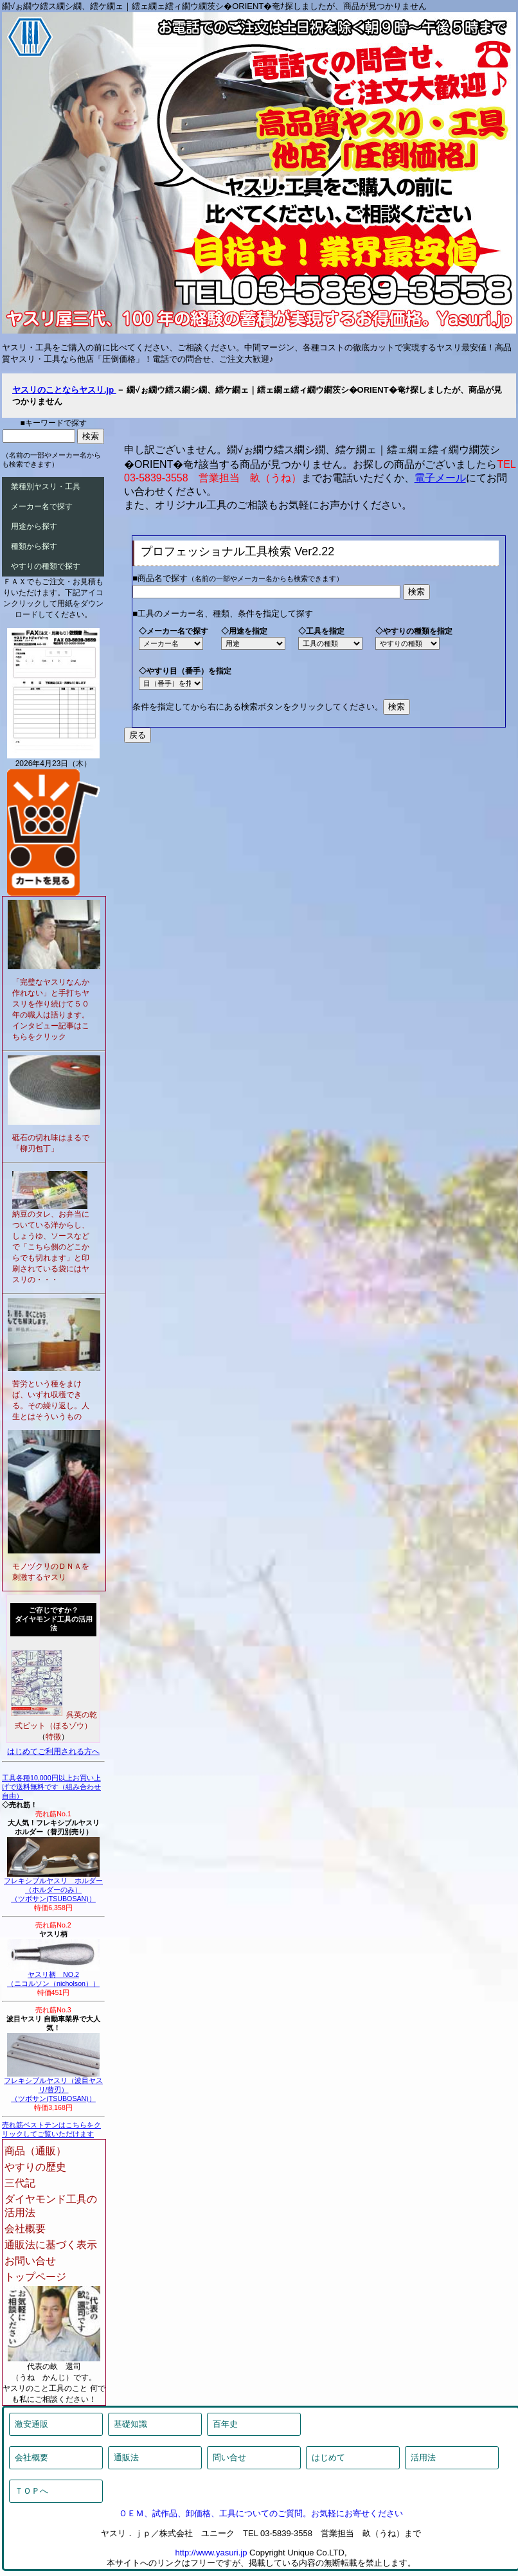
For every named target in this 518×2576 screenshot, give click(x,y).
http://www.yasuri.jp (211, 2552)
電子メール (440, 477)
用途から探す (34, 526)
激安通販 (31, 2424)
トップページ (35, 2276)
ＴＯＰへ (31, 2491)
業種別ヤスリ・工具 (45, 486)
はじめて (328, 2457)
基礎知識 (130, 2424)
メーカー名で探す (42, 506)
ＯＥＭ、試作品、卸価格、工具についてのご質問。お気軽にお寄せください (261, 2513)
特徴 (53, 1736)
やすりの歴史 (35, 2166)
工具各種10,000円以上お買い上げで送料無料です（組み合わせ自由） (51, 1787)
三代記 (19, 2183)
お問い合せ (30, 2260)
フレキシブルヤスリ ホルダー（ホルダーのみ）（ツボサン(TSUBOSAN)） (53, 1886)
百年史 (225, 2424)
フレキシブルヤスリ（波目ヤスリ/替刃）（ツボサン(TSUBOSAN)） (53, 2086)
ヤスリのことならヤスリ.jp (64, 390)
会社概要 (25, 2228)
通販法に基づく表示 (50, 2244)
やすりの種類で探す (45, 566)
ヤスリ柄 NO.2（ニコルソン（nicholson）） (53, 1975)
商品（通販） (35, 2150)
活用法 (423, 2457)
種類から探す (34, 546)
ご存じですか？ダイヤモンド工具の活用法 (54, 1619)
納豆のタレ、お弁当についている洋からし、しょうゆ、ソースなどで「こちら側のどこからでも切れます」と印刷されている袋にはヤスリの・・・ (50, 1247)
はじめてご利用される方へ (53, 1751)
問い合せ (229, 2457)
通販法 (126, 2457)
